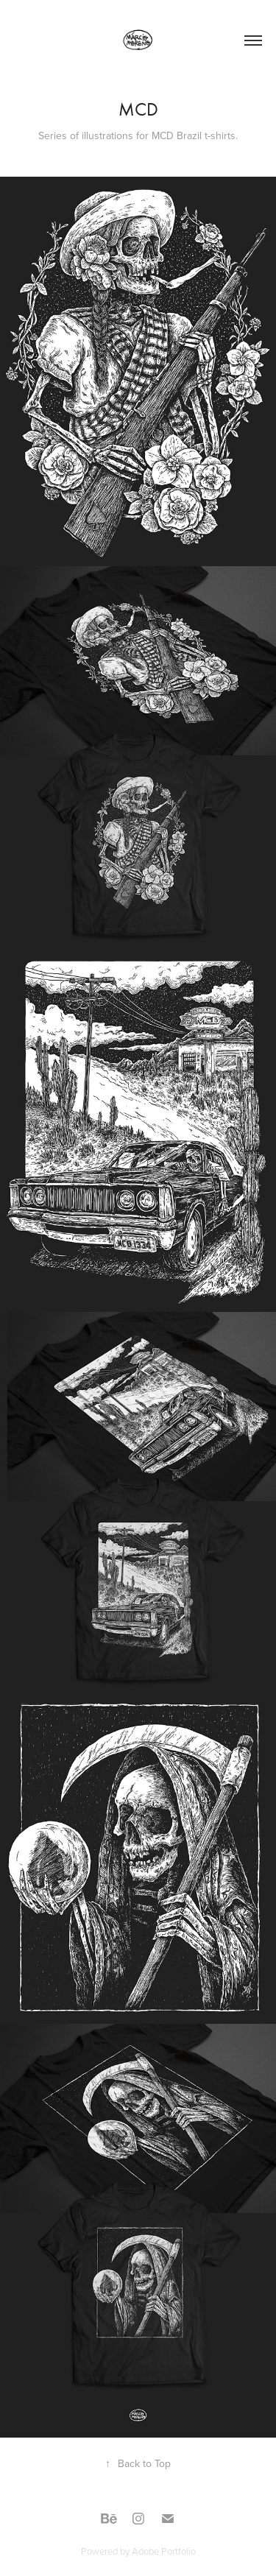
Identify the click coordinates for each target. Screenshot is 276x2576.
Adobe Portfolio (164, 2551)
